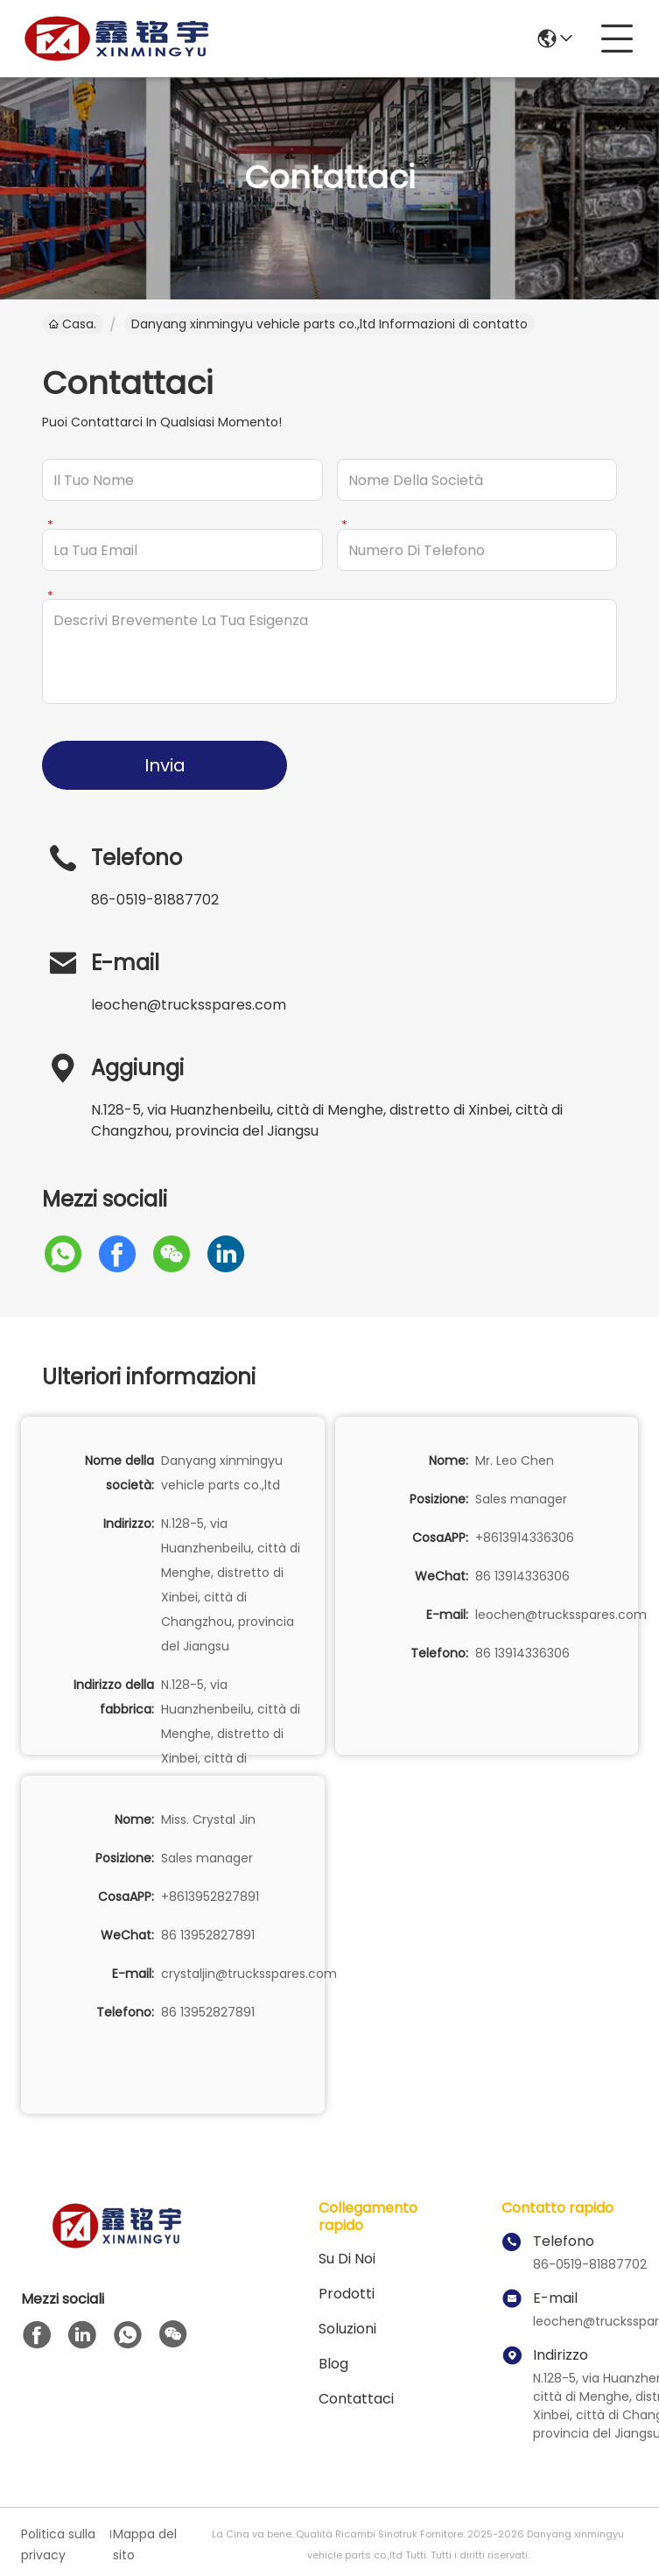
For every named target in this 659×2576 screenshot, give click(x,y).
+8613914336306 (524, 1537)
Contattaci (356, 2399)
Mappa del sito (145, 2544)
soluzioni (347, 2329)
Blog (333, 2364)
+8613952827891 (210, 1896)
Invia (165, 765)
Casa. (72, 324)
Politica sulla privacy (58, 2544)
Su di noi (347, 2259)
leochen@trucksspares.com (188, 1005)
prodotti (347, 2294)
